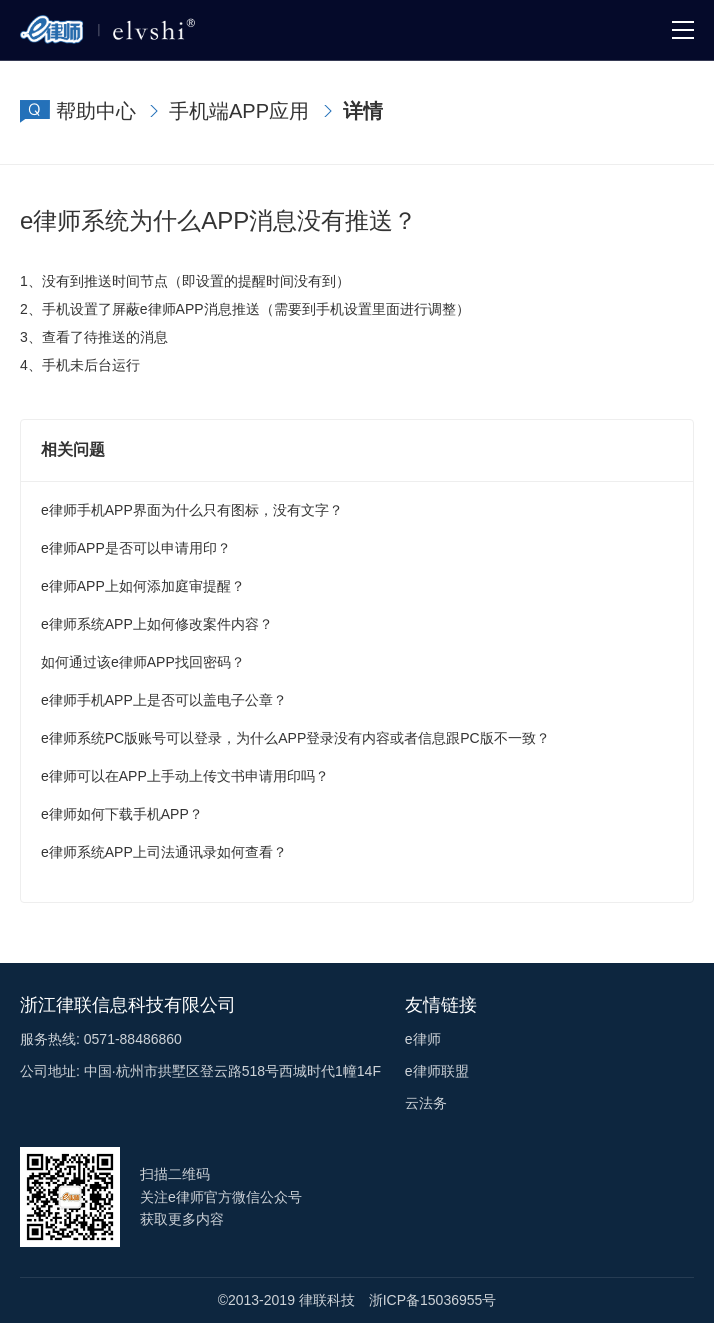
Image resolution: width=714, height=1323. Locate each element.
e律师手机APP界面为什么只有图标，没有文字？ (192, 510)
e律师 (423, 1039)
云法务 (426, 1103)
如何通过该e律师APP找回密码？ (143, 662)
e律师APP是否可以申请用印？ (136, 548)
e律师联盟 (437, 1071)
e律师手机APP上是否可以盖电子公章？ (164, 700)
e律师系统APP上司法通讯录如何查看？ (164, 852)
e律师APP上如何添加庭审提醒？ (143, 586)
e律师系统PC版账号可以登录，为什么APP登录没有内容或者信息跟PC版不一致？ (295, 738)
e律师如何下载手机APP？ (122, 814)
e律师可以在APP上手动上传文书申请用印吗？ (185, 776)
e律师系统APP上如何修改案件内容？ (157, 624)
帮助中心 (96, 111)
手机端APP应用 (239, 111)
